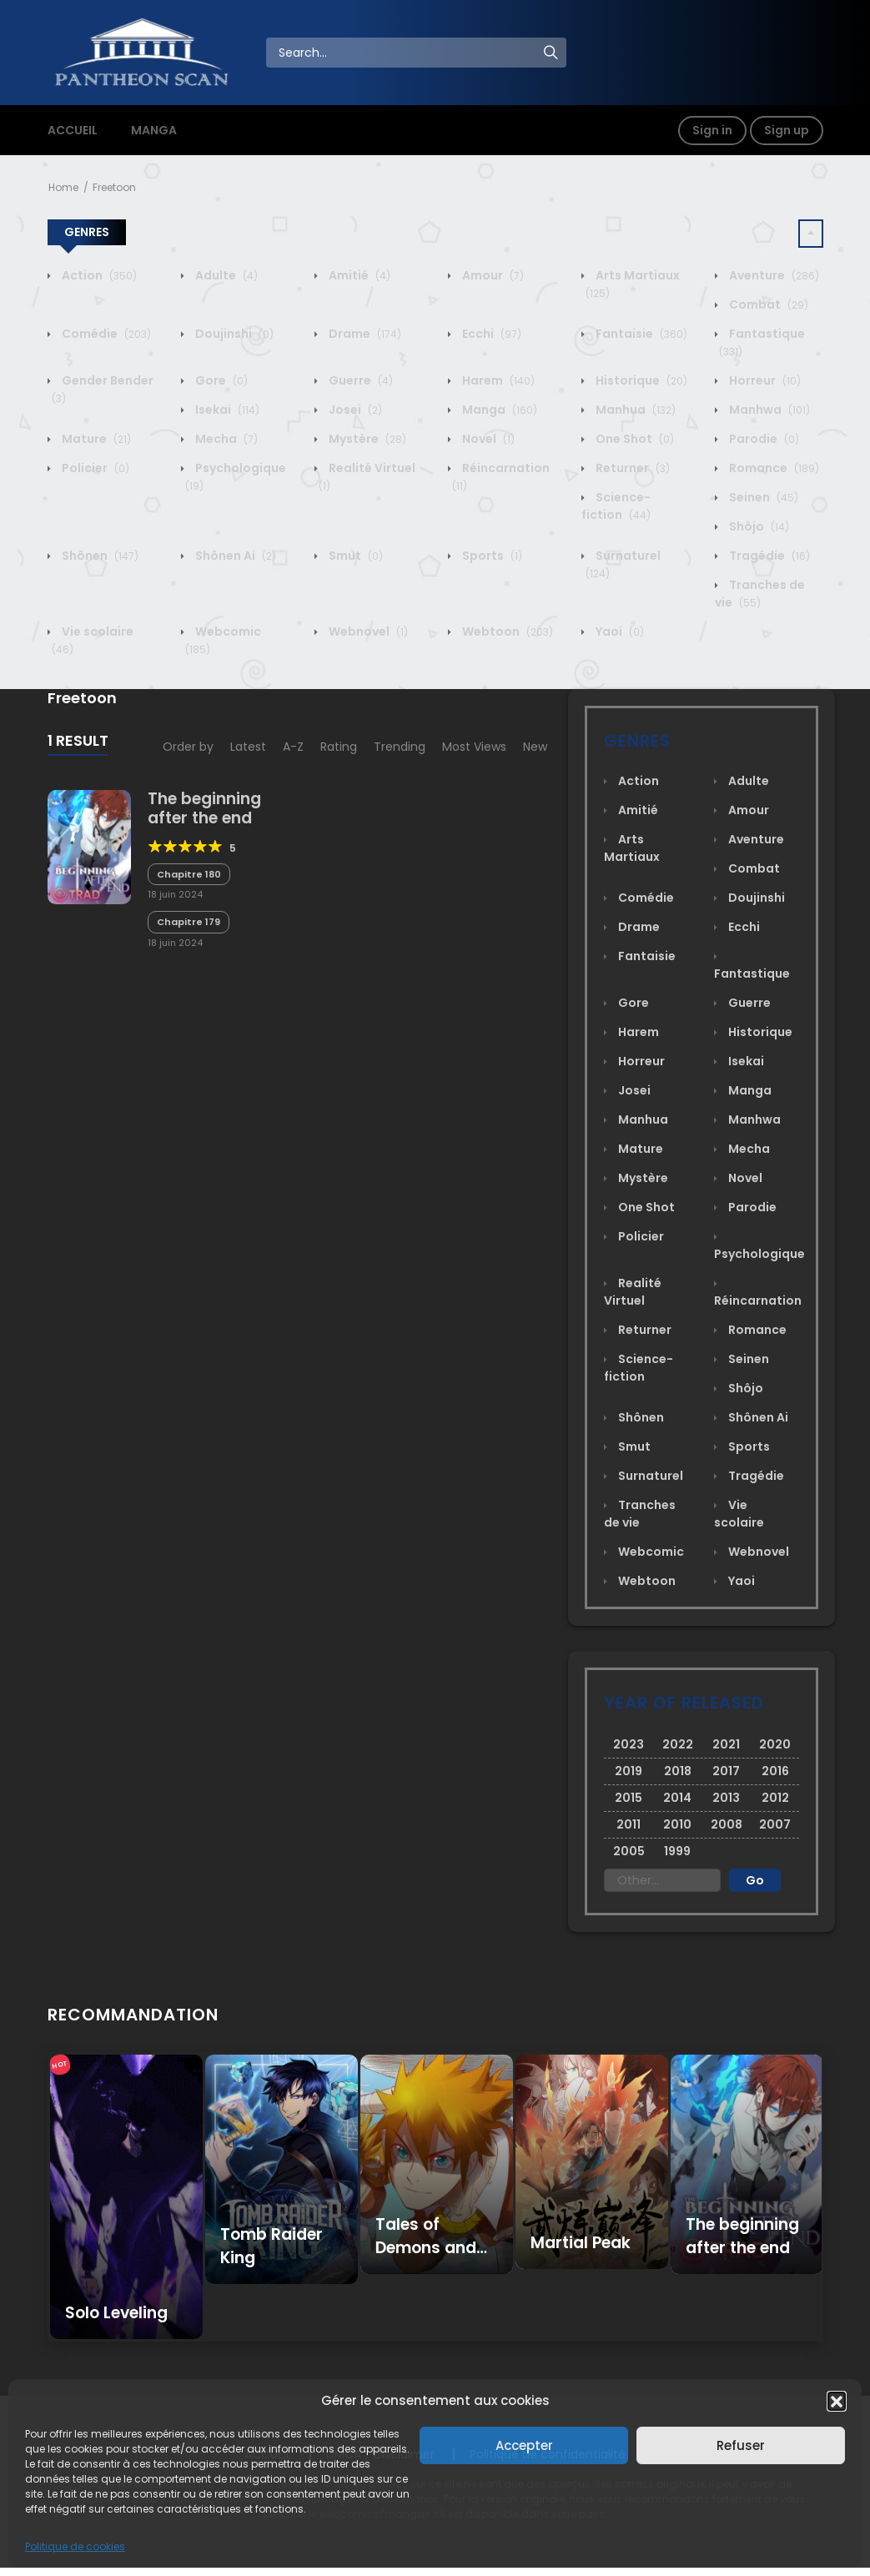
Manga (498, 409)
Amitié (358, 275)
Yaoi (618, 631)
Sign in (712, 130)
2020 (775, 1744)
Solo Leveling (116, 2313)
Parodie (763, 438)
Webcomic (650, 1551)
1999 (677, 1851)
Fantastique (752, 973)
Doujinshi (233, 333)
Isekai (226, 409)
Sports (491, 555)
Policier (94, 468)
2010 (677, 1824)
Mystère (366, 438)
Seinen (762, 497)
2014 (677, 1797)
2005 (629, 1851)
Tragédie (768, 555)
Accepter (524, 2445)
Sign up (786, 130)
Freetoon (114, 187)
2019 (628, 1771)
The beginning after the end (204, 808)
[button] (836, 2400)
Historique (640, 380)
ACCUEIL (73, 130)
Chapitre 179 (188, 921)
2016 (775, 1771)
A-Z (293, 746)
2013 (726, 1797)
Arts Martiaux (632, 848)
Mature (95, 438)
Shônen (98, 555)
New (535, 746)
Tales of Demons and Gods (425, 2247)
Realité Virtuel (632, 1292)
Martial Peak (581, 2242)
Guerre (359, 380)
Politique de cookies (75, 2546)
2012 (775, 1797)
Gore (220, 380)
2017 (726, 1771)
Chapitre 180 (189, 874)
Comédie (105, 333)
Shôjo (758, 526)
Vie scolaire (739, 1514)
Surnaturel (649, 1475)
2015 (628, 1797)
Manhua (634, 409)
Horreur (764, 380)
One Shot (633, 438)
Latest (248, 746)
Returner (631, 468)
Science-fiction (616, 506)
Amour (492, 275)
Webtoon (506, 631)
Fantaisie (640, 333)
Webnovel (367, 631)
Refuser (741, 2445)
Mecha (225, 438)
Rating (338, 746)
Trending (399, 746)
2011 (628, 1824)
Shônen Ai (234, 555)
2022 (677, 1744)
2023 (628, 1744)
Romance (773, 468)
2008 (726, 1824)
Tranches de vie (760, 593)
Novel (487, 438)
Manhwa (768, 409)
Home (63, 187)
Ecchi (490, 333)
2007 (775, 1824)
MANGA (154, 130)
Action (98, 275)
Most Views (474, 746)
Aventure (773, 275)
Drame (363, 333)
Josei (354, 409)
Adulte (225, 275)
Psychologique (759, 1253)
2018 (677, 1771)
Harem (497, 380)
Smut (354, 555)
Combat (767, 304)
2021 (726, 1744)
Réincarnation (758, 1300)
